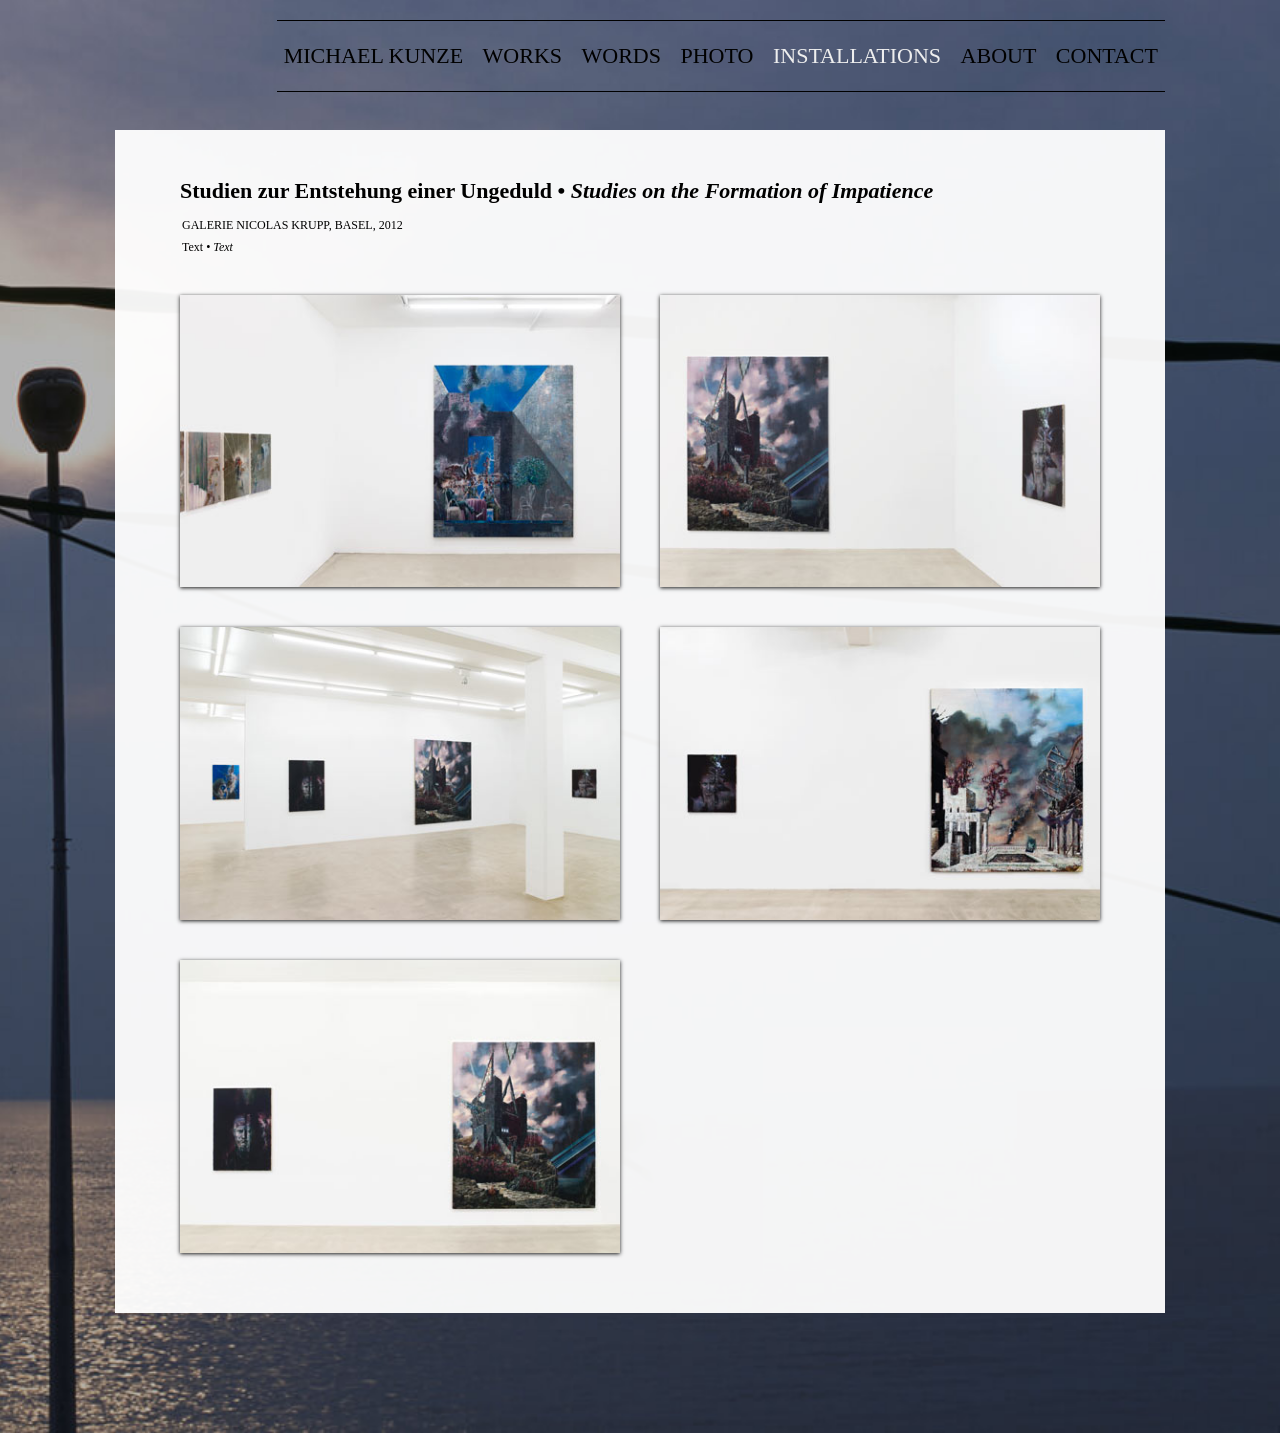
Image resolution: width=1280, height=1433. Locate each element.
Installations (857, 55)
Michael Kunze (373, 55)
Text (192, 247)
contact (1107, 55)
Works (522, 55)
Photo (717, 55)
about (999, 55)
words (621, 55)
